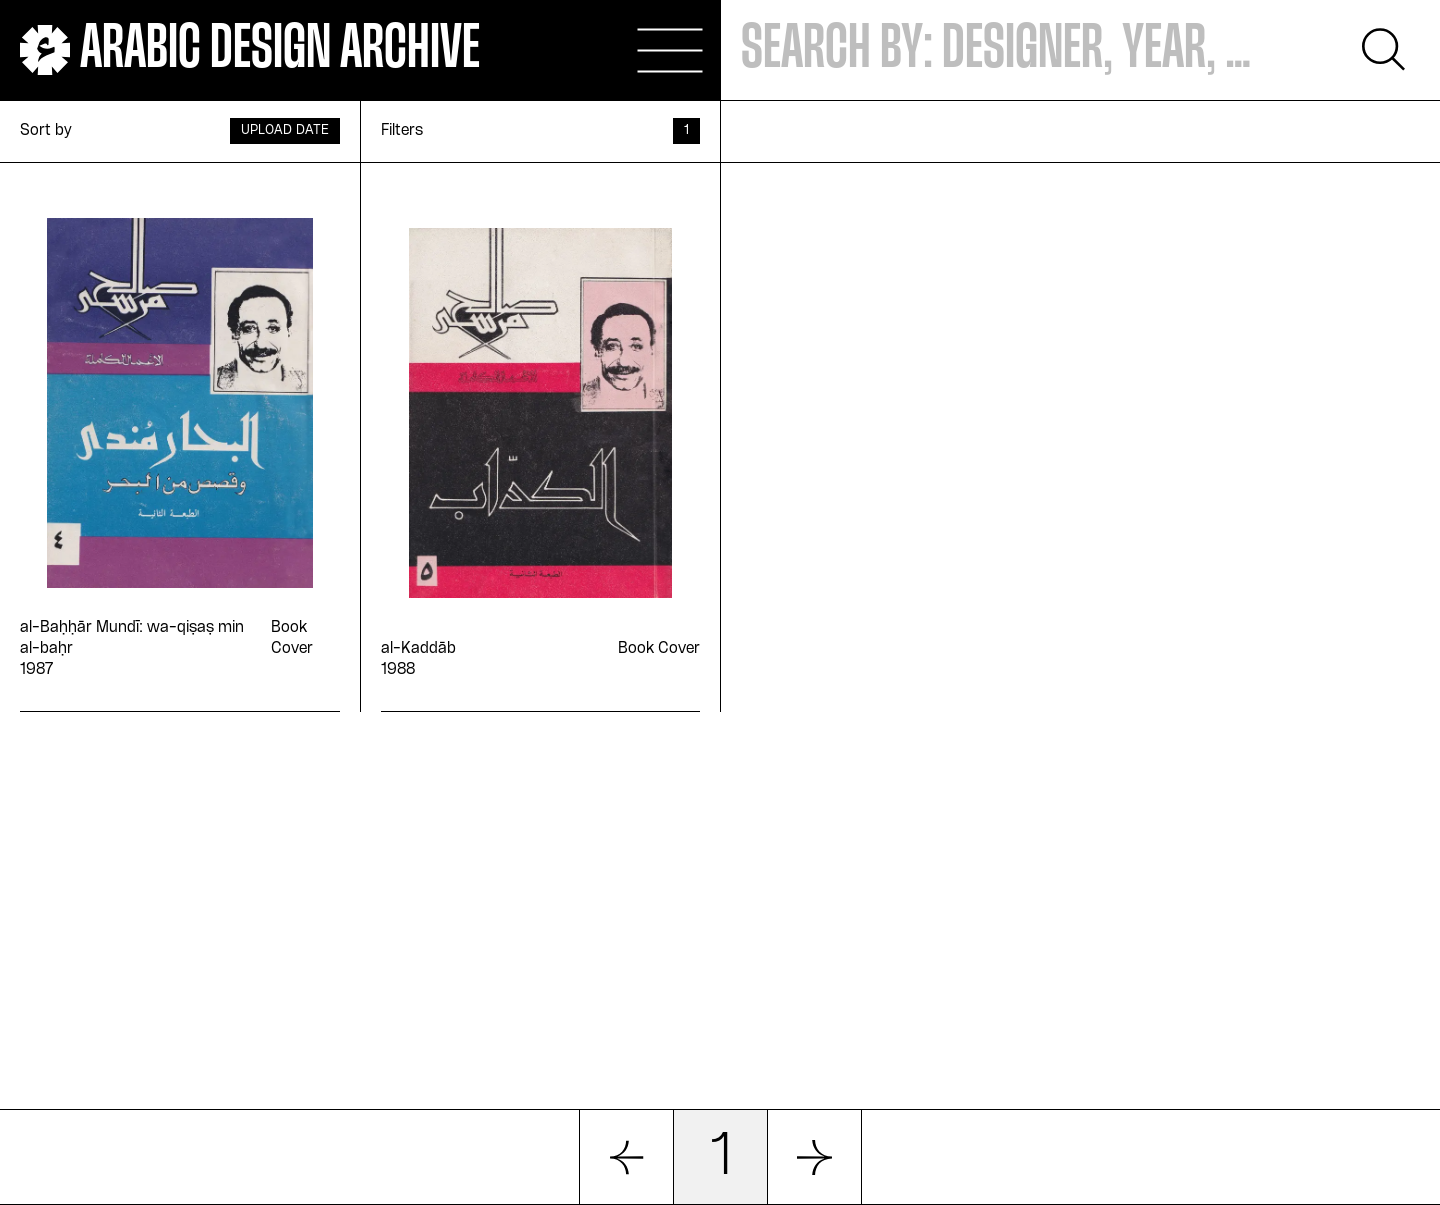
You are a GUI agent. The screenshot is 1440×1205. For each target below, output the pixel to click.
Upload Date (285, 130)
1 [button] (721, 1157)
